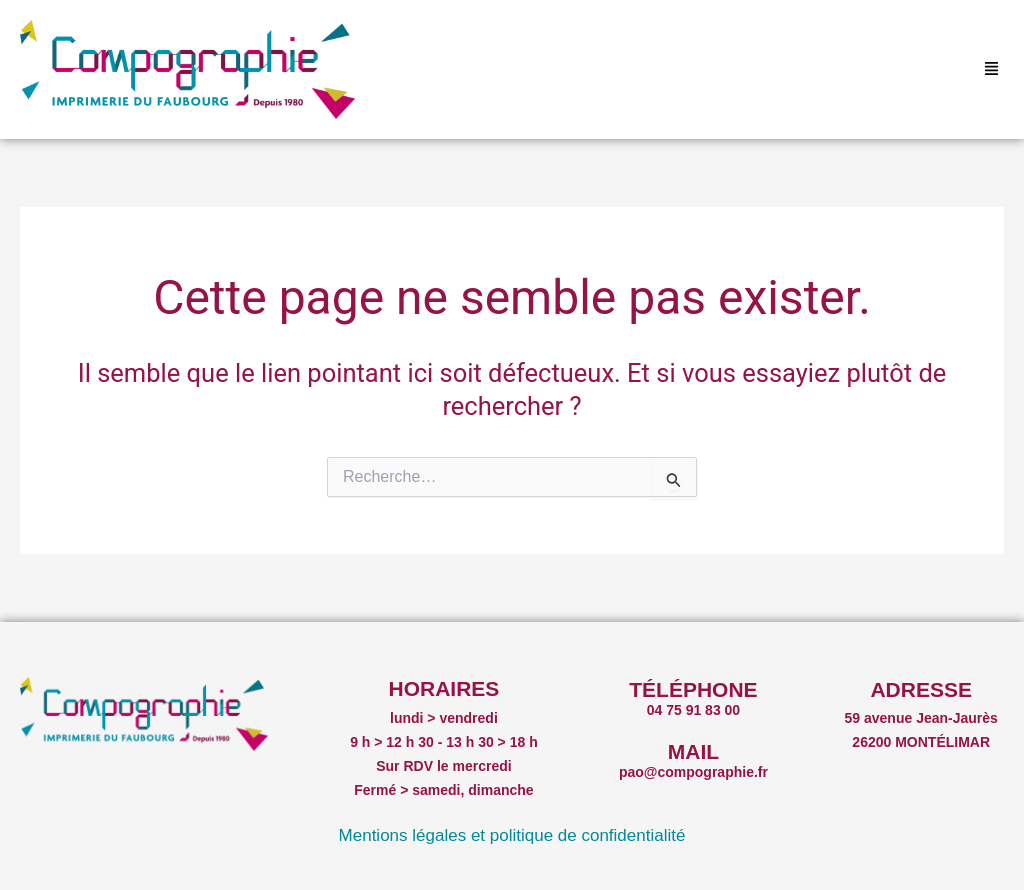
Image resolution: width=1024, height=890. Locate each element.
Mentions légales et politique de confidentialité (512, 835)
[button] (992, 70)
